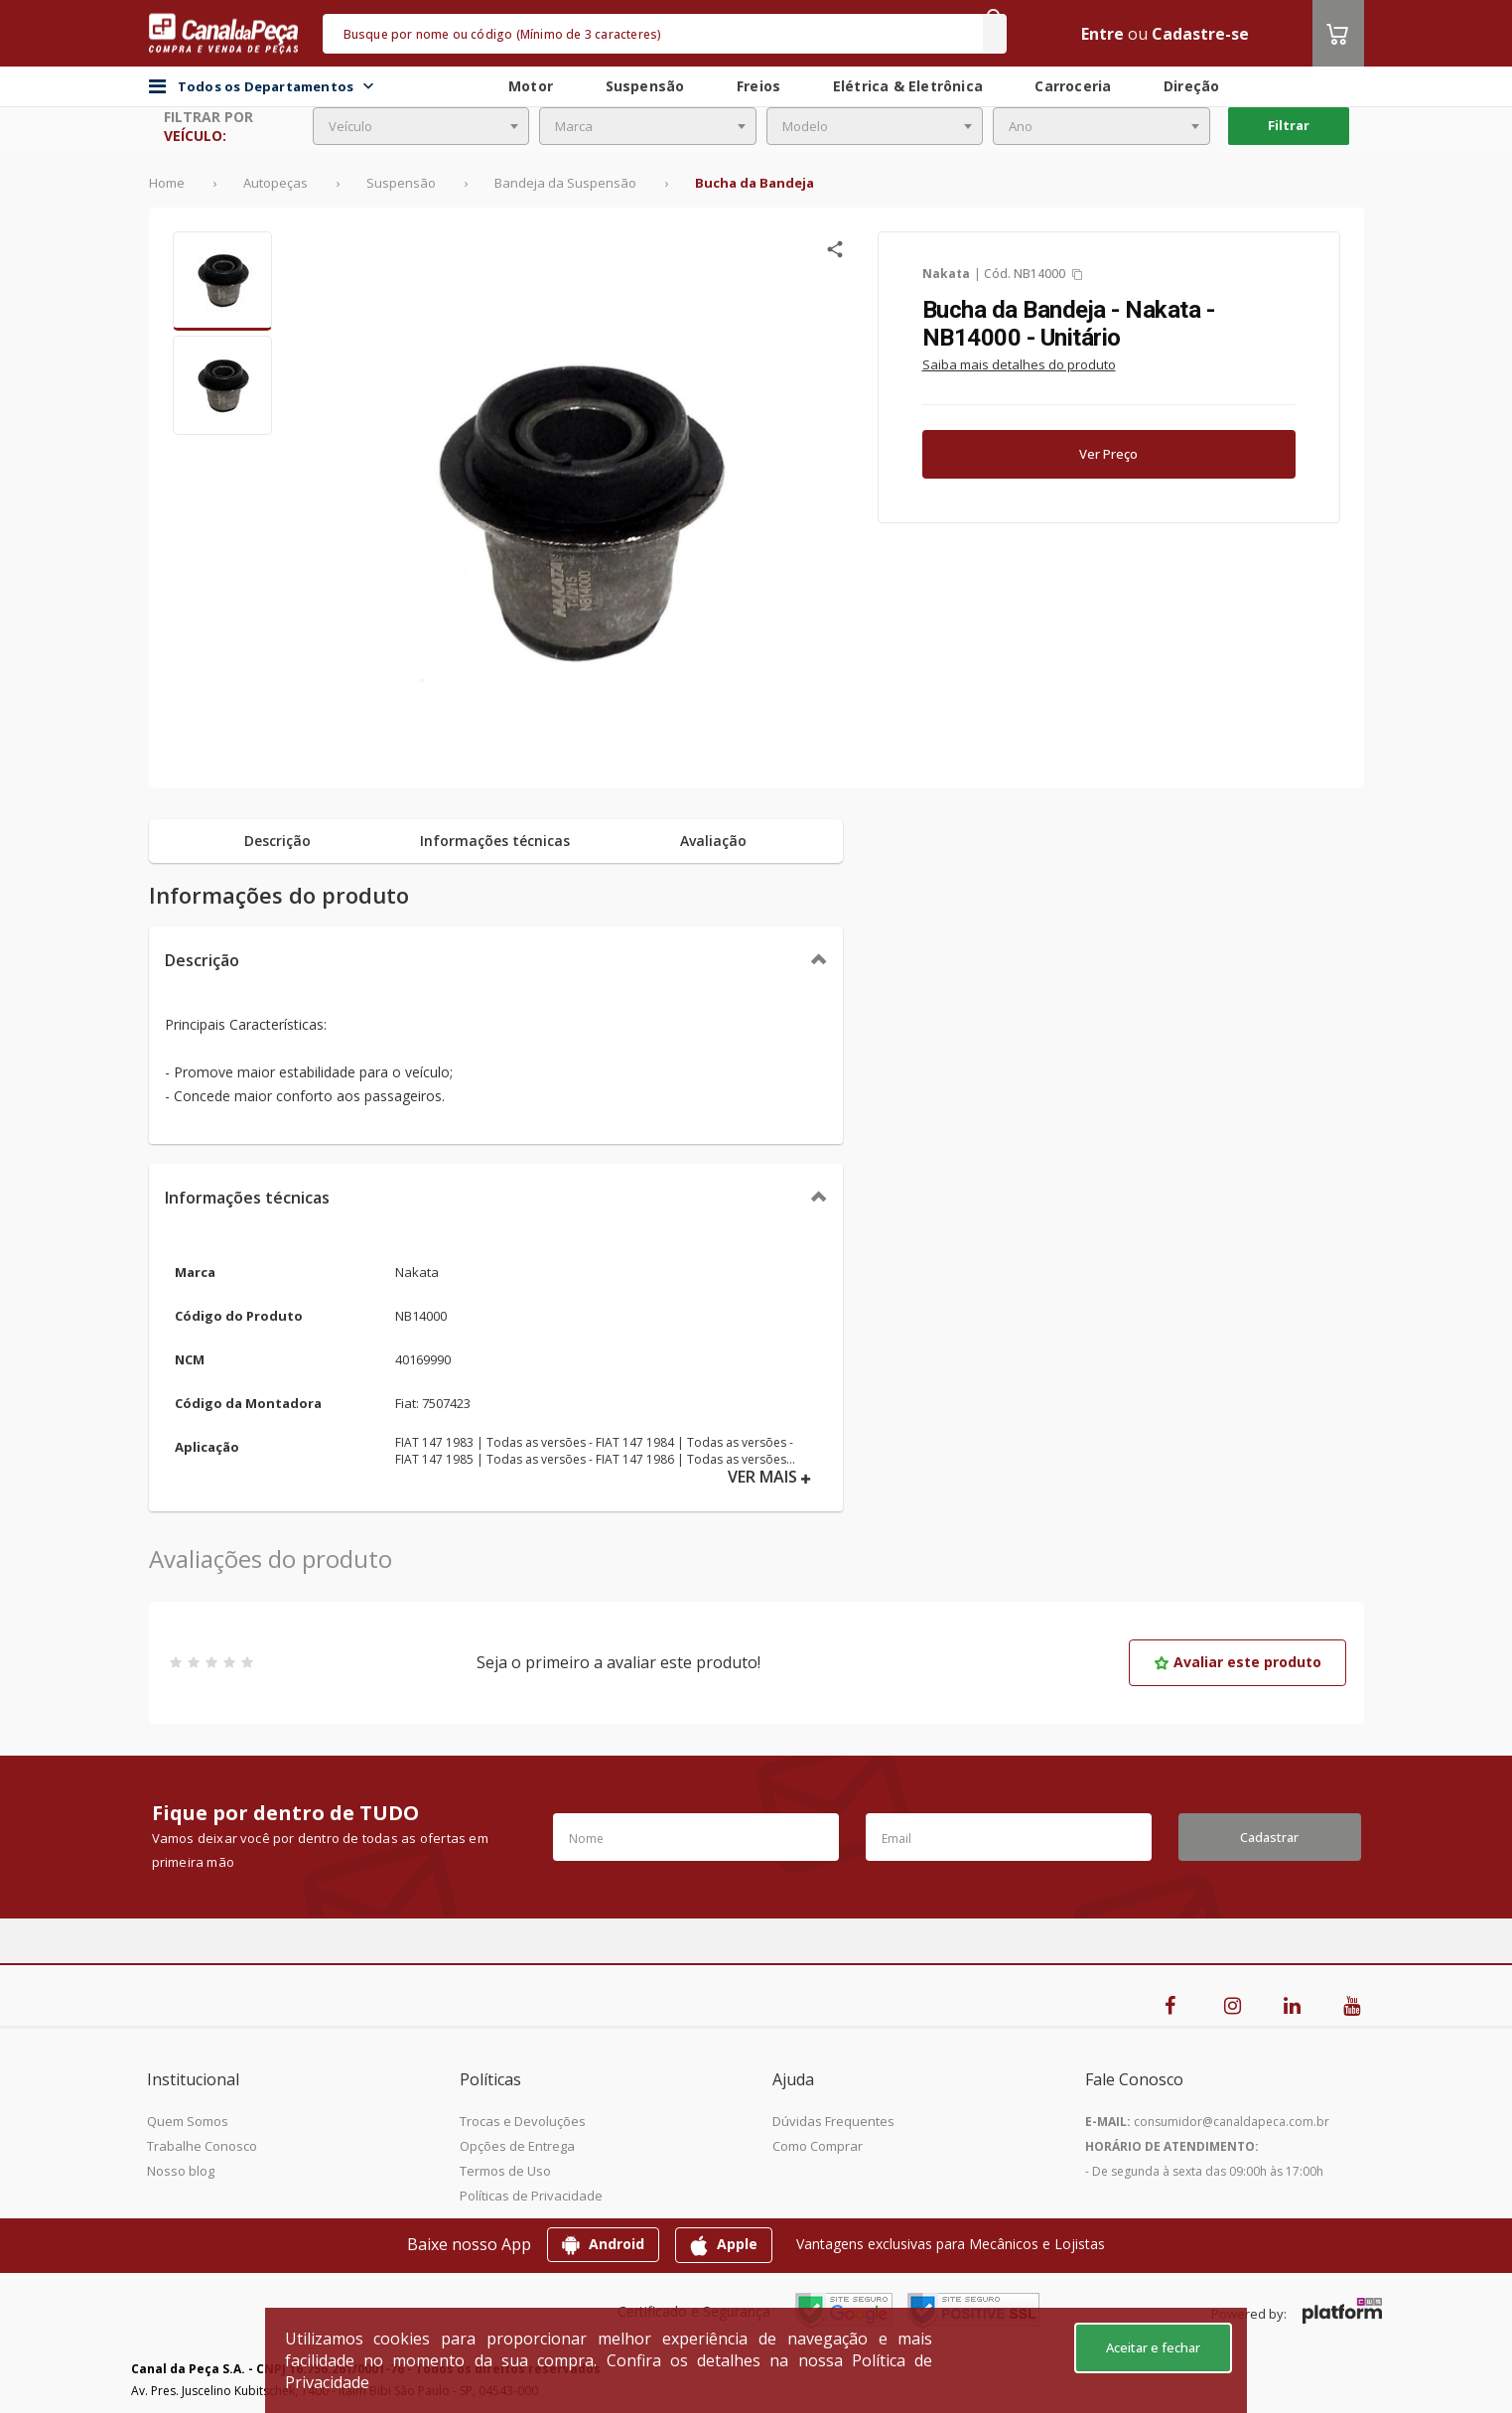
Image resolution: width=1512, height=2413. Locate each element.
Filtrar (1288, 125)
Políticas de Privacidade (531, 2195)
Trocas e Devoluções (523, 2121)
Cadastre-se (1200, 34)
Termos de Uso (505, 2171)
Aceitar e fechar (1153, 2347)
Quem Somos (187, 2121)
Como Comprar (817, 2146)
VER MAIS (769, 1477)
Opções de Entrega (517, 2146)
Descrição (202, 960)
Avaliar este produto (1237, 1661)
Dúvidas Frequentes (833, 2121)
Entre (1102, 34)
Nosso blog (180, 2171)
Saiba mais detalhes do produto (1019, 364)
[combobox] (421, 126)
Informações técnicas (247, 1197)
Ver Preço (1108, 454)
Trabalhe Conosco (202, 2146)
